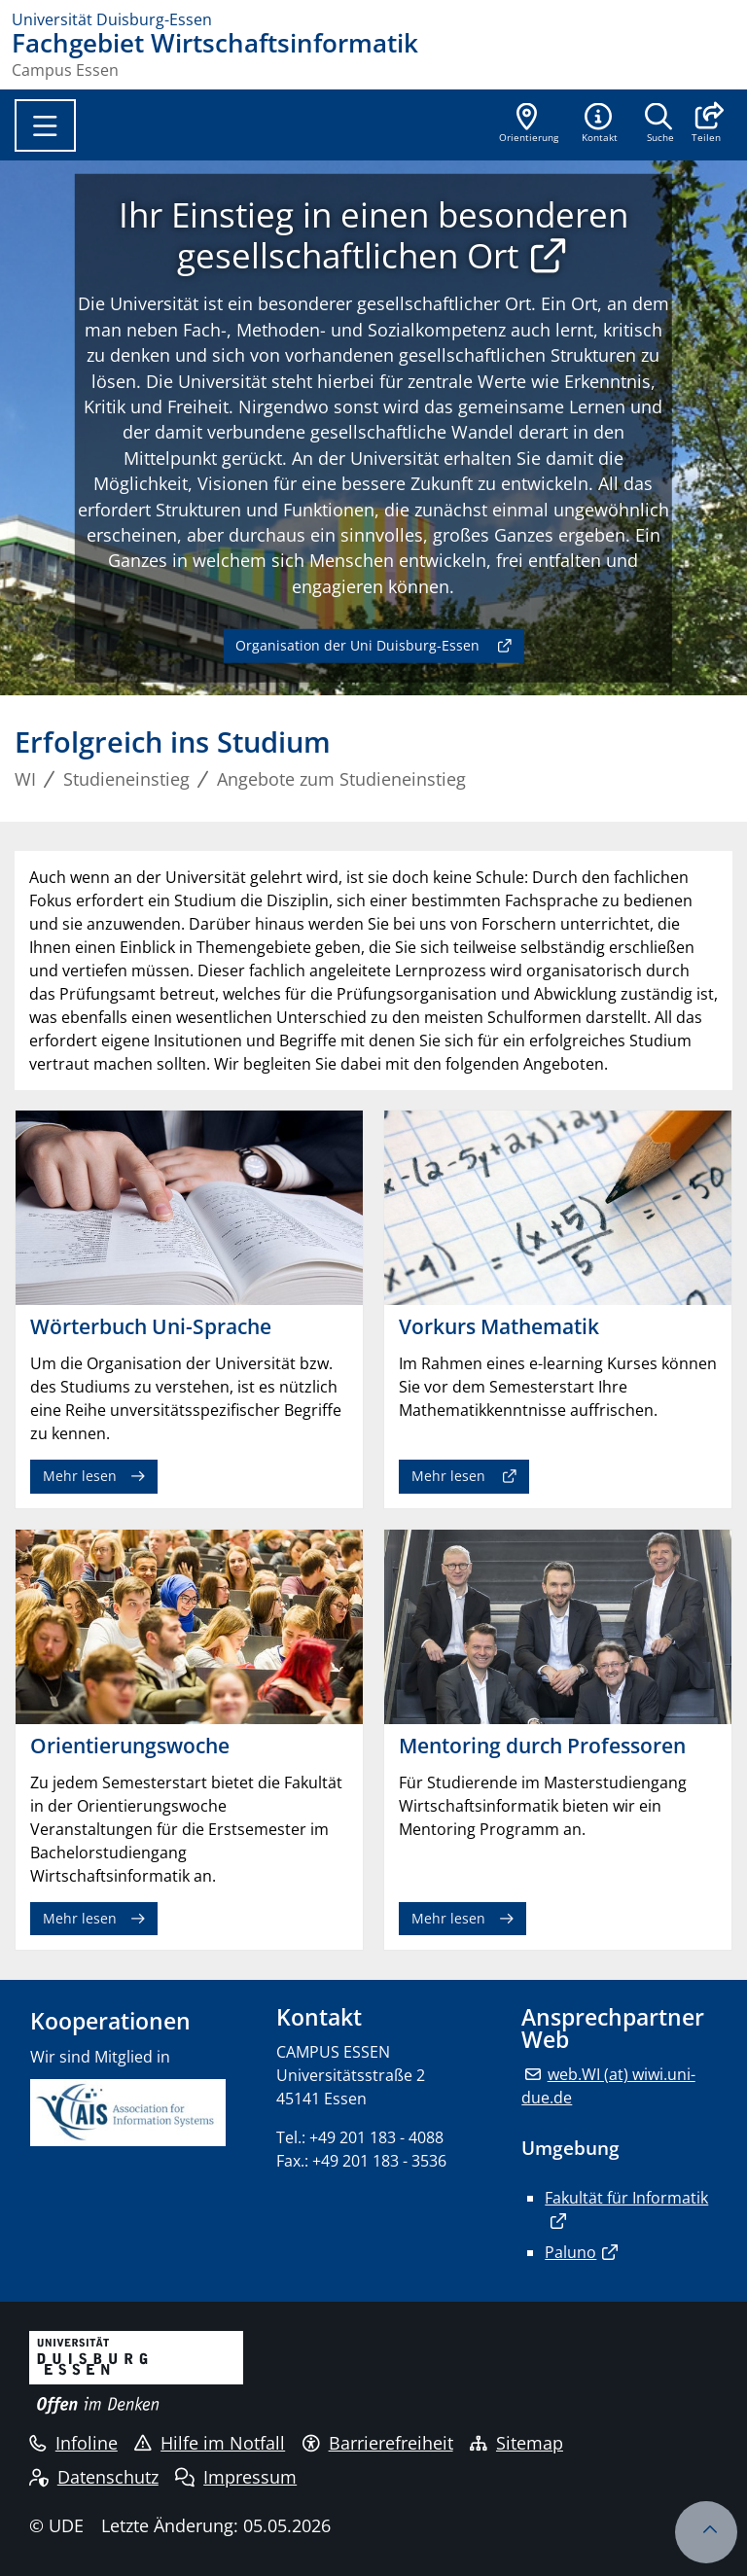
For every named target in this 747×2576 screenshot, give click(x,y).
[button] (706, 124)
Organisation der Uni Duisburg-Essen (357, 645)
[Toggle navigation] (45, 125)
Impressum (236, 2476)
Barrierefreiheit (377, 2442)
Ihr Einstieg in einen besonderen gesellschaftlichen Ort (373, 234)
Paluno (570, 2252)
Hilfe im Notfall (209, 2442)
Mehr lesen (80, 1475)
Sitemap (516, 2442)
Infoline (73, 2442)
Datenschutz (94, 2476)
